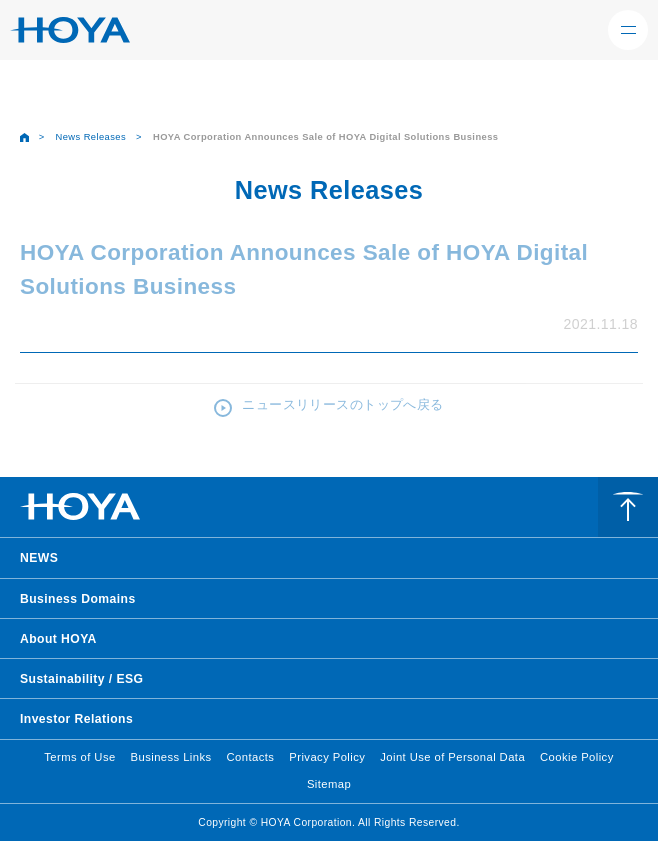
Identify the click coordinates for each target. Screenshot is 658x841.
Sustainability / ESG (81, 679)
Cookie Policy (577, 757)
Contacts (251, 757)
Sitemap (329, 784)
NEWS (39, 558)
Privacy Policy (327, 757)
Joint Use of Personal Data (452, 757)
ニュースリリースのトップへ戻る (342, 404)
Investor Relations (76, 719)
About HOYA (58, 639)
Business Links (171, 757)
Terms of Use (79, 757)
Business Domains (78, 599)
